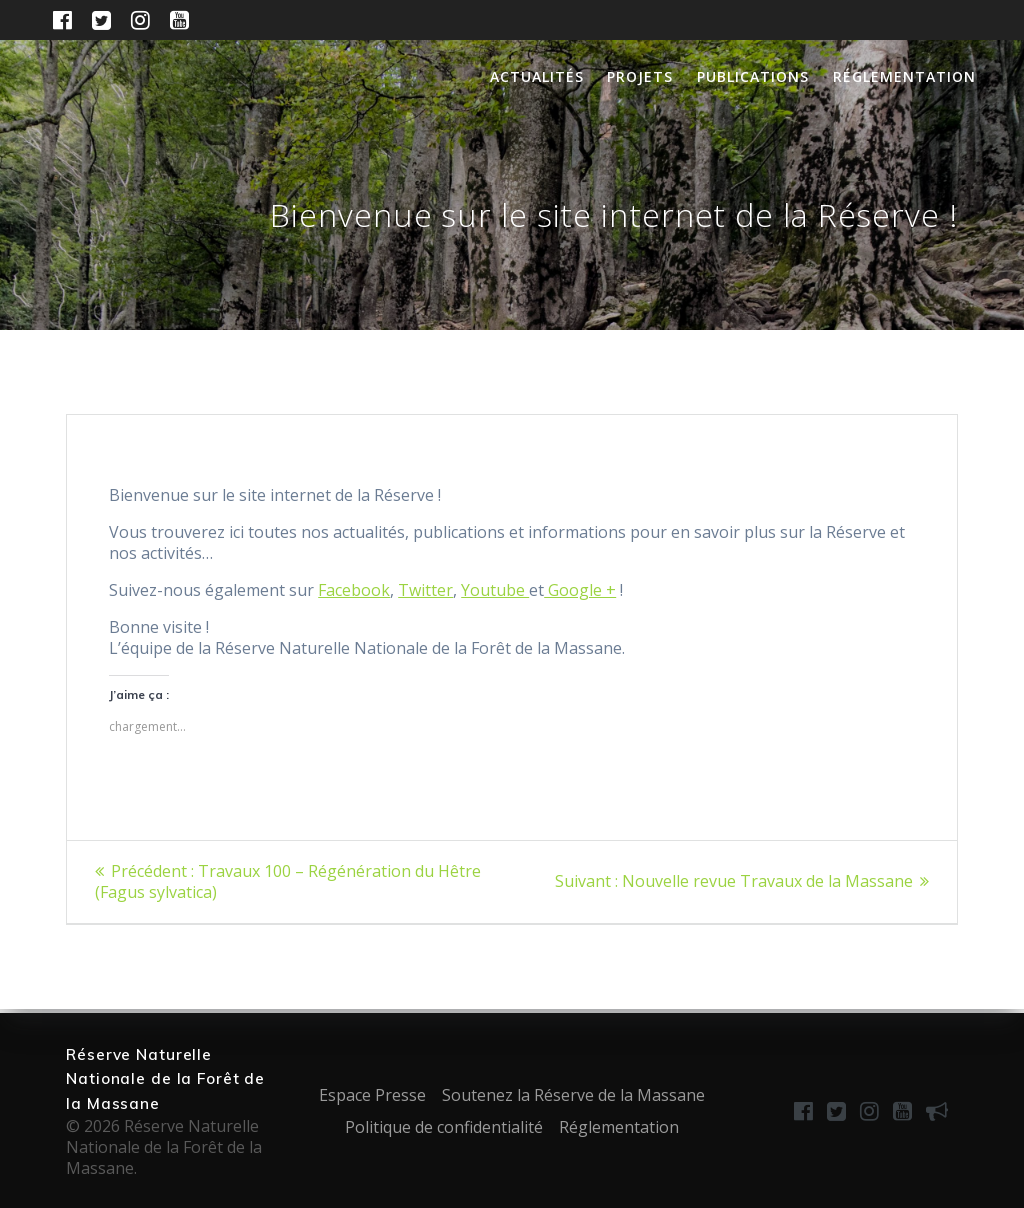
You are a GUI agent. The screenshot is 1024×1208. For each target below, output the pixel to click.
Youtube (495, 590)
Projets (640, 76)
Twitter (425, 590)
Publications (753, 76)
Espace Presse (372, 1095)
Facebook (354, 590)
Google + (580, 590)
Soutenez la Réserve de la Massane (573, 1095)
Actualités (537, 76)
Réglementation (904, 76)
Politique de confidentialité (444, 1127)
